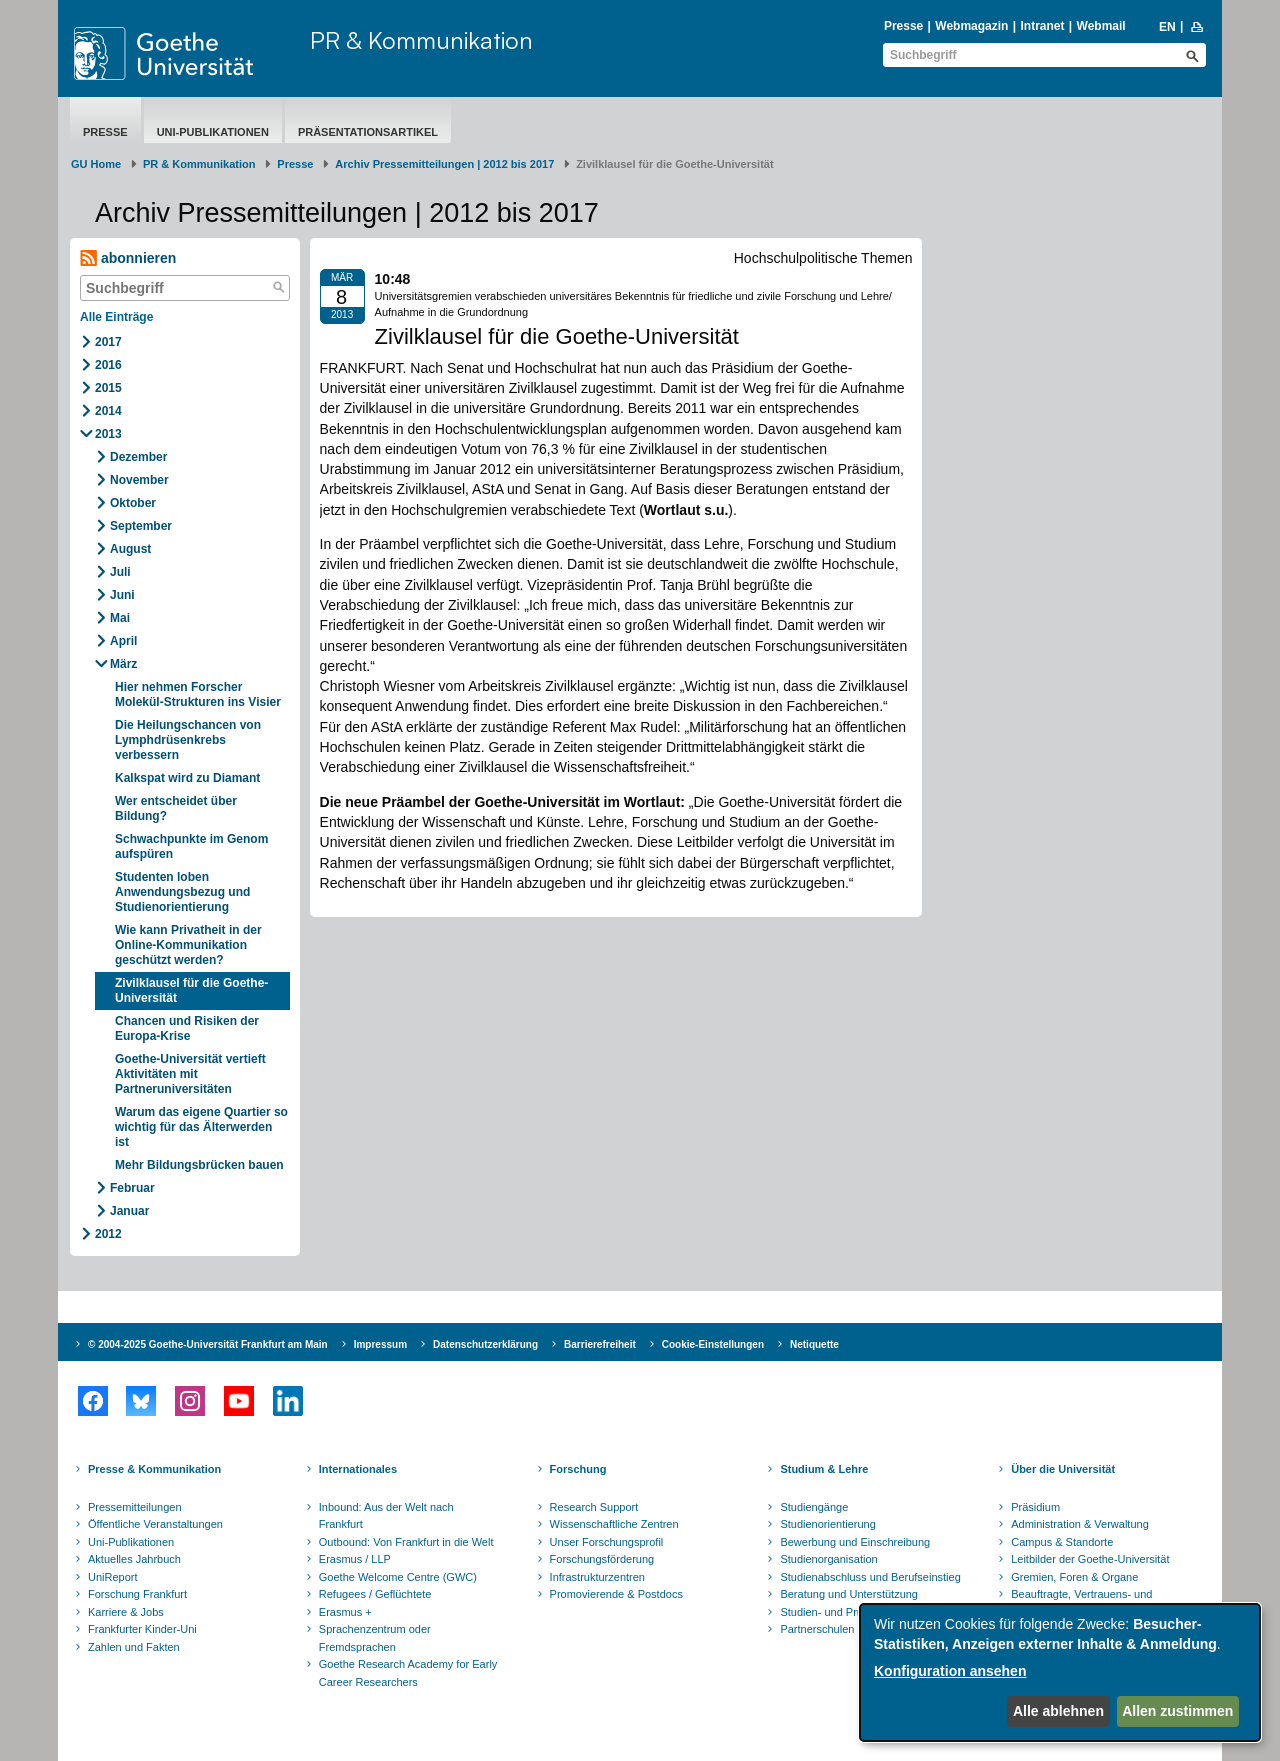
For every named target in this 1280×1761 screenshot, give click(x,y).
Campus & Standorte (1062, 1542)
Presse (903, 26)
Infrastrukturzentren (597, 1577)
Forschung (578, 1469)
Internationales (358, 1469)
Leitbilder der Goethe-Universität (1090, 1559)
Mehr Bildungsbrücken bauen (199, 1165)
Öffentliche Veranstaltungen (155, 1524)
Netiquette (814, 1344)
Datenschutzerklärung (485, 1344)
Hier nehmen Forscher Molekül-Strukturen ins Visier (198, 694)
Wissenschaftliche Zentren (614, 1524)
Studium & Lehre (824, 1469)
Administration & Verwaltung (1080, 1524)
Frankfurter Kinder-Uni (142, 1629)
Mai (120, 618)
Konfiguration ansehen (950, 1671)
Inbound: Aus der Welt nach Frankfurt (386, 1516)
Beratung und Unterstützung (849, 1594)
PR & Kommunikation (421, 40)
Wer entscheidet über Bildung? (176, 808)
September (141, 526)
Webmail (1101, 26)
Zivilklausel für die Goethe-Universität (191, 990)
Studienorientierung (827, 1524)
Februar (132, 1188)
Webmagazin (971, 26)
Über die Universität (1063, 1469)
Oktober (133, 503)
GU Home (96, 164)
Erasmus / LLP (355, 1559)
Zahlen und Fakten (134, 1647)
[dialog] (1060, 1672)
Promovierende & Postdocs (616, 1594)
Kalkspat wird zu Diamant (187, 778)
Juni (122, 595)
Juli (120, 572)
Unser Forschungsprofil (607, 1542)
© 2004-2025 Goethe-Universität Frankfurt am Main (208, 1344)
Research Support (594, 1507)
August (130, 549)
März (123, 664)
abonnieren (128, 258)
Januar (129, 1211)
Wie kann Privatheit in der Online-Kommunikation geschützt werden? (188, 945)
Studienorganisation (828, 1559)
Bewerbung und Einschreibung (855, 1542)
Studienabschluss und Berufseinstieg (870, 1577)
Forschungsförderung (602, 1559)
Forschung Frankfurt (137, 1594)
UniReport (113, 1577)
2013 (108, 434)
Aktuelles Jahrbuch (134, 1559)
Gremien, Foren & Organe (1074, 1577)
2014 (108, 411)
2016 (108, 365)
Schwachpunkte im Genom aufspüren (191, 846)
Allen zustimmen (1177, 1711)
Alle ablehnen (1058, 1711)
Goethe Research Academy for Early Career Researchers (408, 1673)
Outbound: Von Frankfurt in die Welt (406, 1542)
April (123, 641)
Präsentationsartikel (368, 132)
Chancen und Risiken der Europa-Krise (187, 1028)
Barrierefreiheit (600, 1344)
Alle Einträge (116, 317)
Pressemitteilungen (135, 1507)
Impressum (380, 1344)
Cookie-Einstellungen (713, 1344)
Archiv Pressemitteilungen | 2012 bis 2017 (444, 164)
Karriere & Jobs (126, 1612)
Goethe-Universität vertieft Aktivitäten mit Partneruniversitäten (190, 1074)
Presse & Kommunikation (154, 1469)
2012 (108, 1234)
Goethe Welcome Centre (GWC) (398, 1577)
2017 (108, 342)
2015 (108, 388)
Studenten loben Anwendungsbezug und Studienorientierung (182, 892)
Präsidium (1035, 1507)
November (139, 480)
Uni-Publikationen (213, 132)
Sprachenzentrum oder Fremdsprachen (375, 1638)
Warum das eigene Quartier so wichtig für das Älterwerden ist (201, 1127)
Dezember (138, 457)
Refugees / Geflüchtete (375, 1594)
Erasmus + (345, 1612)
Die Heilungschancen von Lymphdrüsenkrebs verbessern (188, 740)
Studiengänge (814, 1507)
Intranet (1042, 26)
